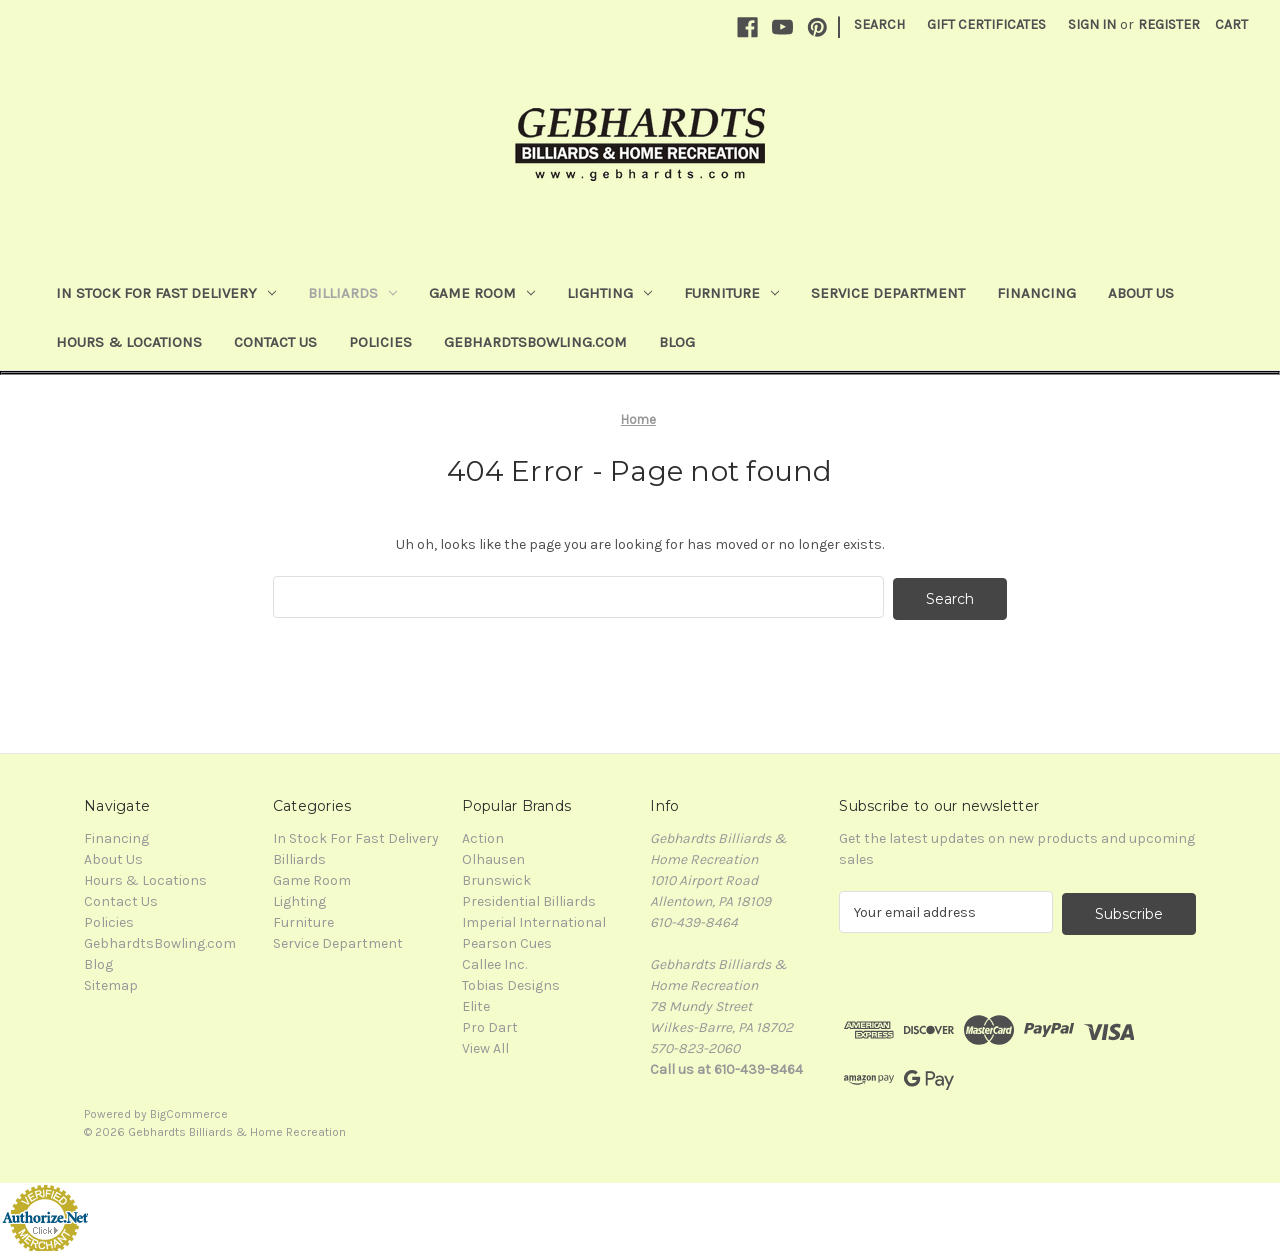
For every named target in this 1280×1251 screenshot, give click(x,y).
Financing (1036, 293)
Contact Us (275, 342)
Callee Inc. (494, 962)
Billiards (352, 293)
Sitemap (111, 983)
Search (879, 24)
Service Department (888, 293)
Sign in (1092, 24)
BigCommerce (189, 1110)
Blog (677, 342)
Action (483, 836)
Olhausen (493, 857)
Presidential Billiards (529, 899)
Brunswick (496, 878)
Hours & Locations (129, 342)
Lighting (609, 293)
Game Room (482, 293)
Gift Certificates (986, 24)
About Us (1141, 293)
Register (1169, 24)
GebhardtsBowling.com (535, 342)
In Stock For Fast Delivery (166, 293)
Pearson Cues (507, 941)
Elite (476, 1004)
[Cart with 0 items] (1231, 24)
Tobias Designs (511, 983)
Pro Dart (490, 1025)
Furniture (731, 293)
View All (485, 1046)
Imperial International (534, 920)
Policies (380, 342)
